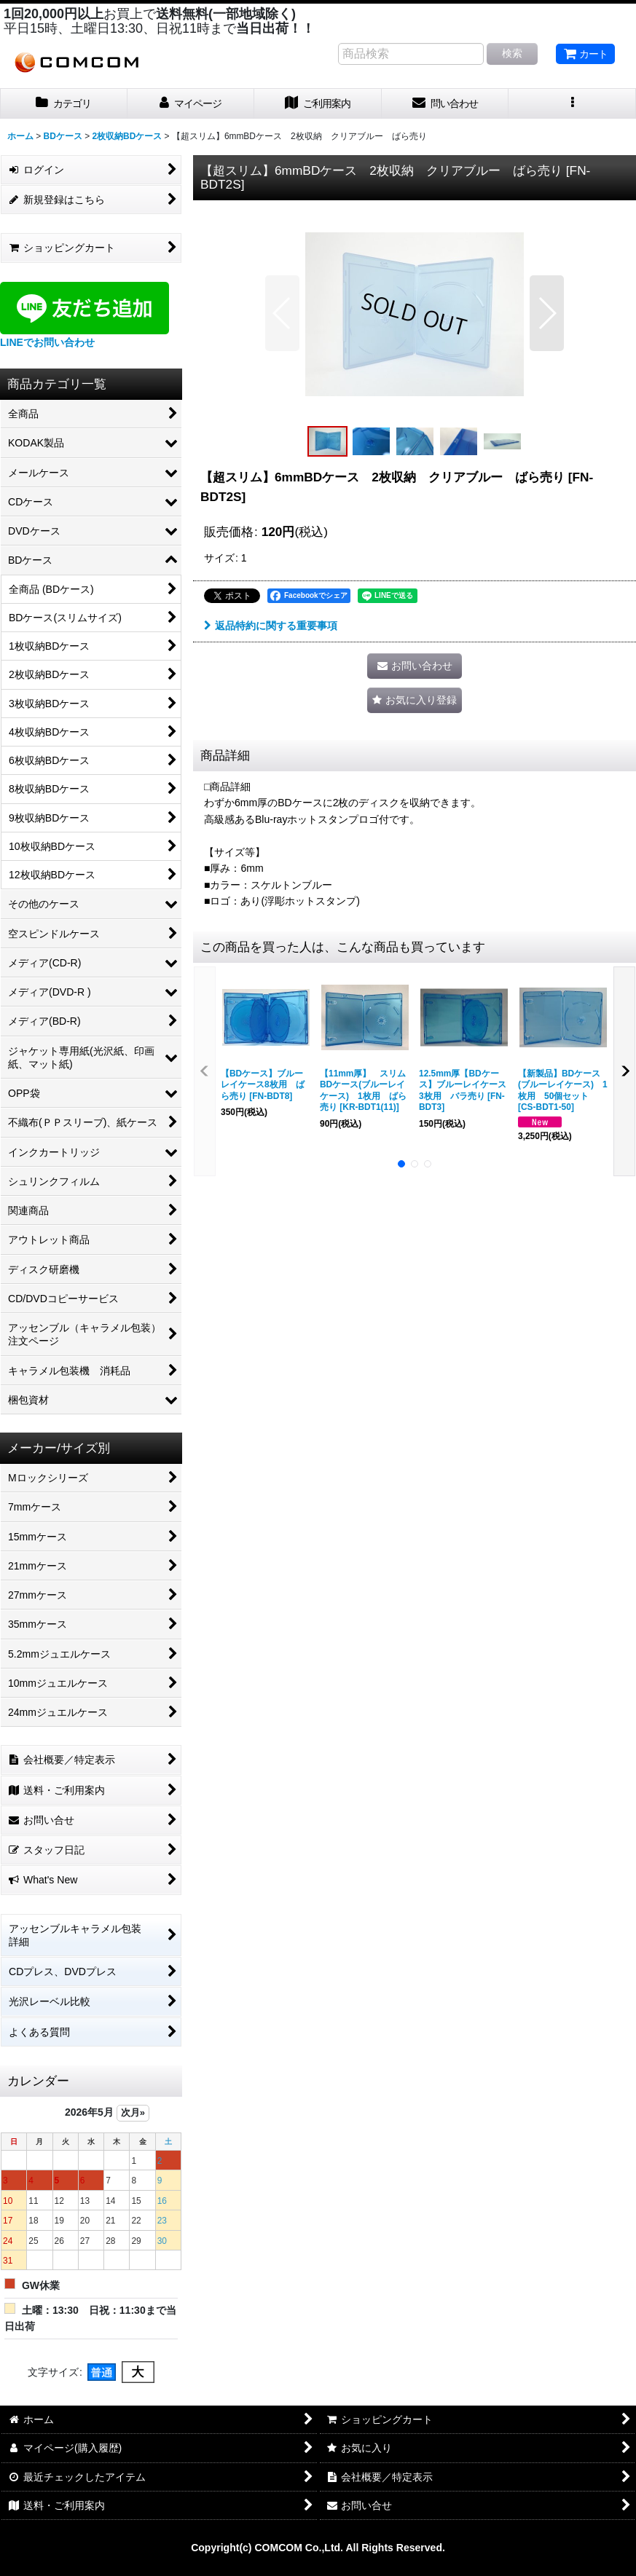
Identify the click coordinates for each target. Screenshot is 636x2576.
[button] (572, 104)
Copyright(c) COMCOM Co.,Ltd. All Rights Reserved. (318, 2547)
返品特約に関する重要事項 (270, 625)
